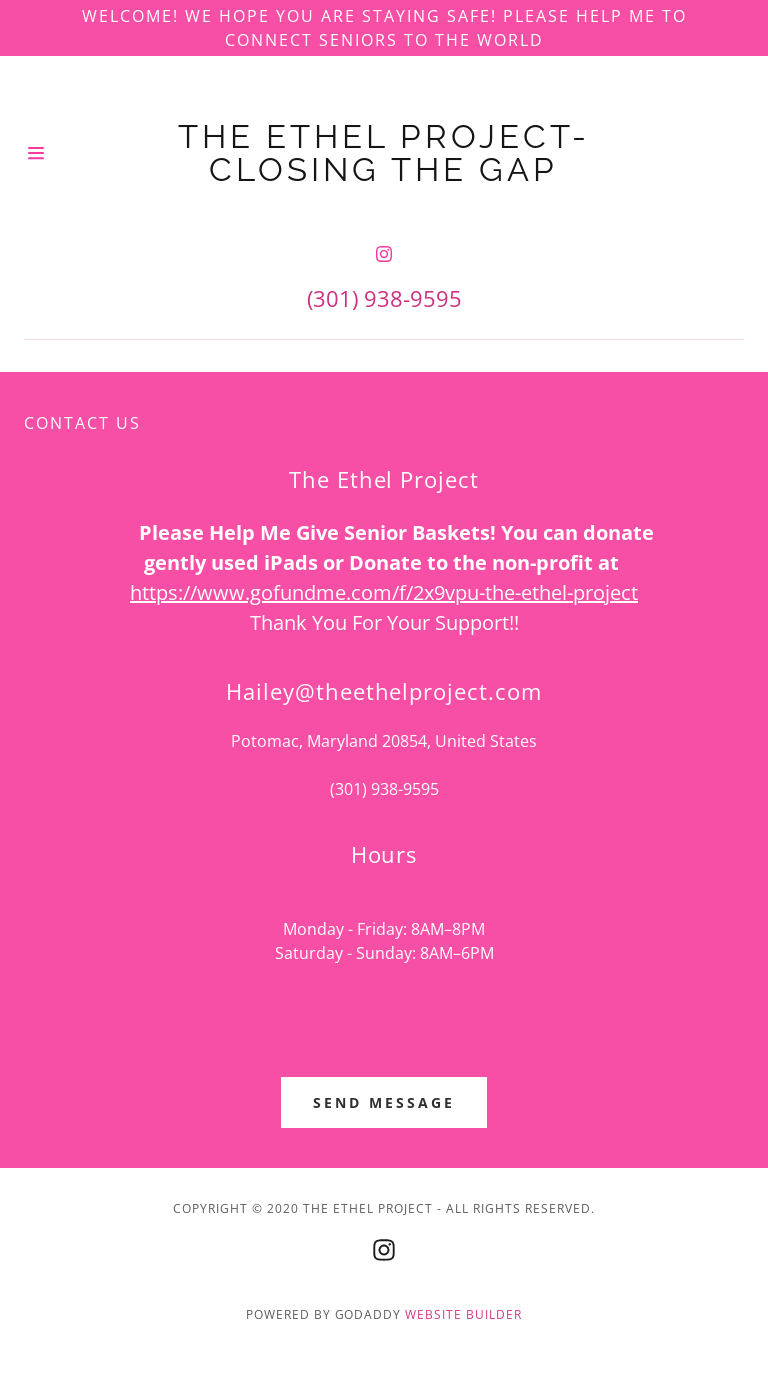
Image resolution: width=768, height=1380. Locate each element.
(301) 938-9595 (384, 298)
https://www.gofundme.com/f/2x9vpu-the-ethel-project (384, 592)
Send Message (384, 1102)
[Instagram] (384, 254)
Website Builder (463, 1314)
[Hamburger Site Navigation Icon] (38, 153)
